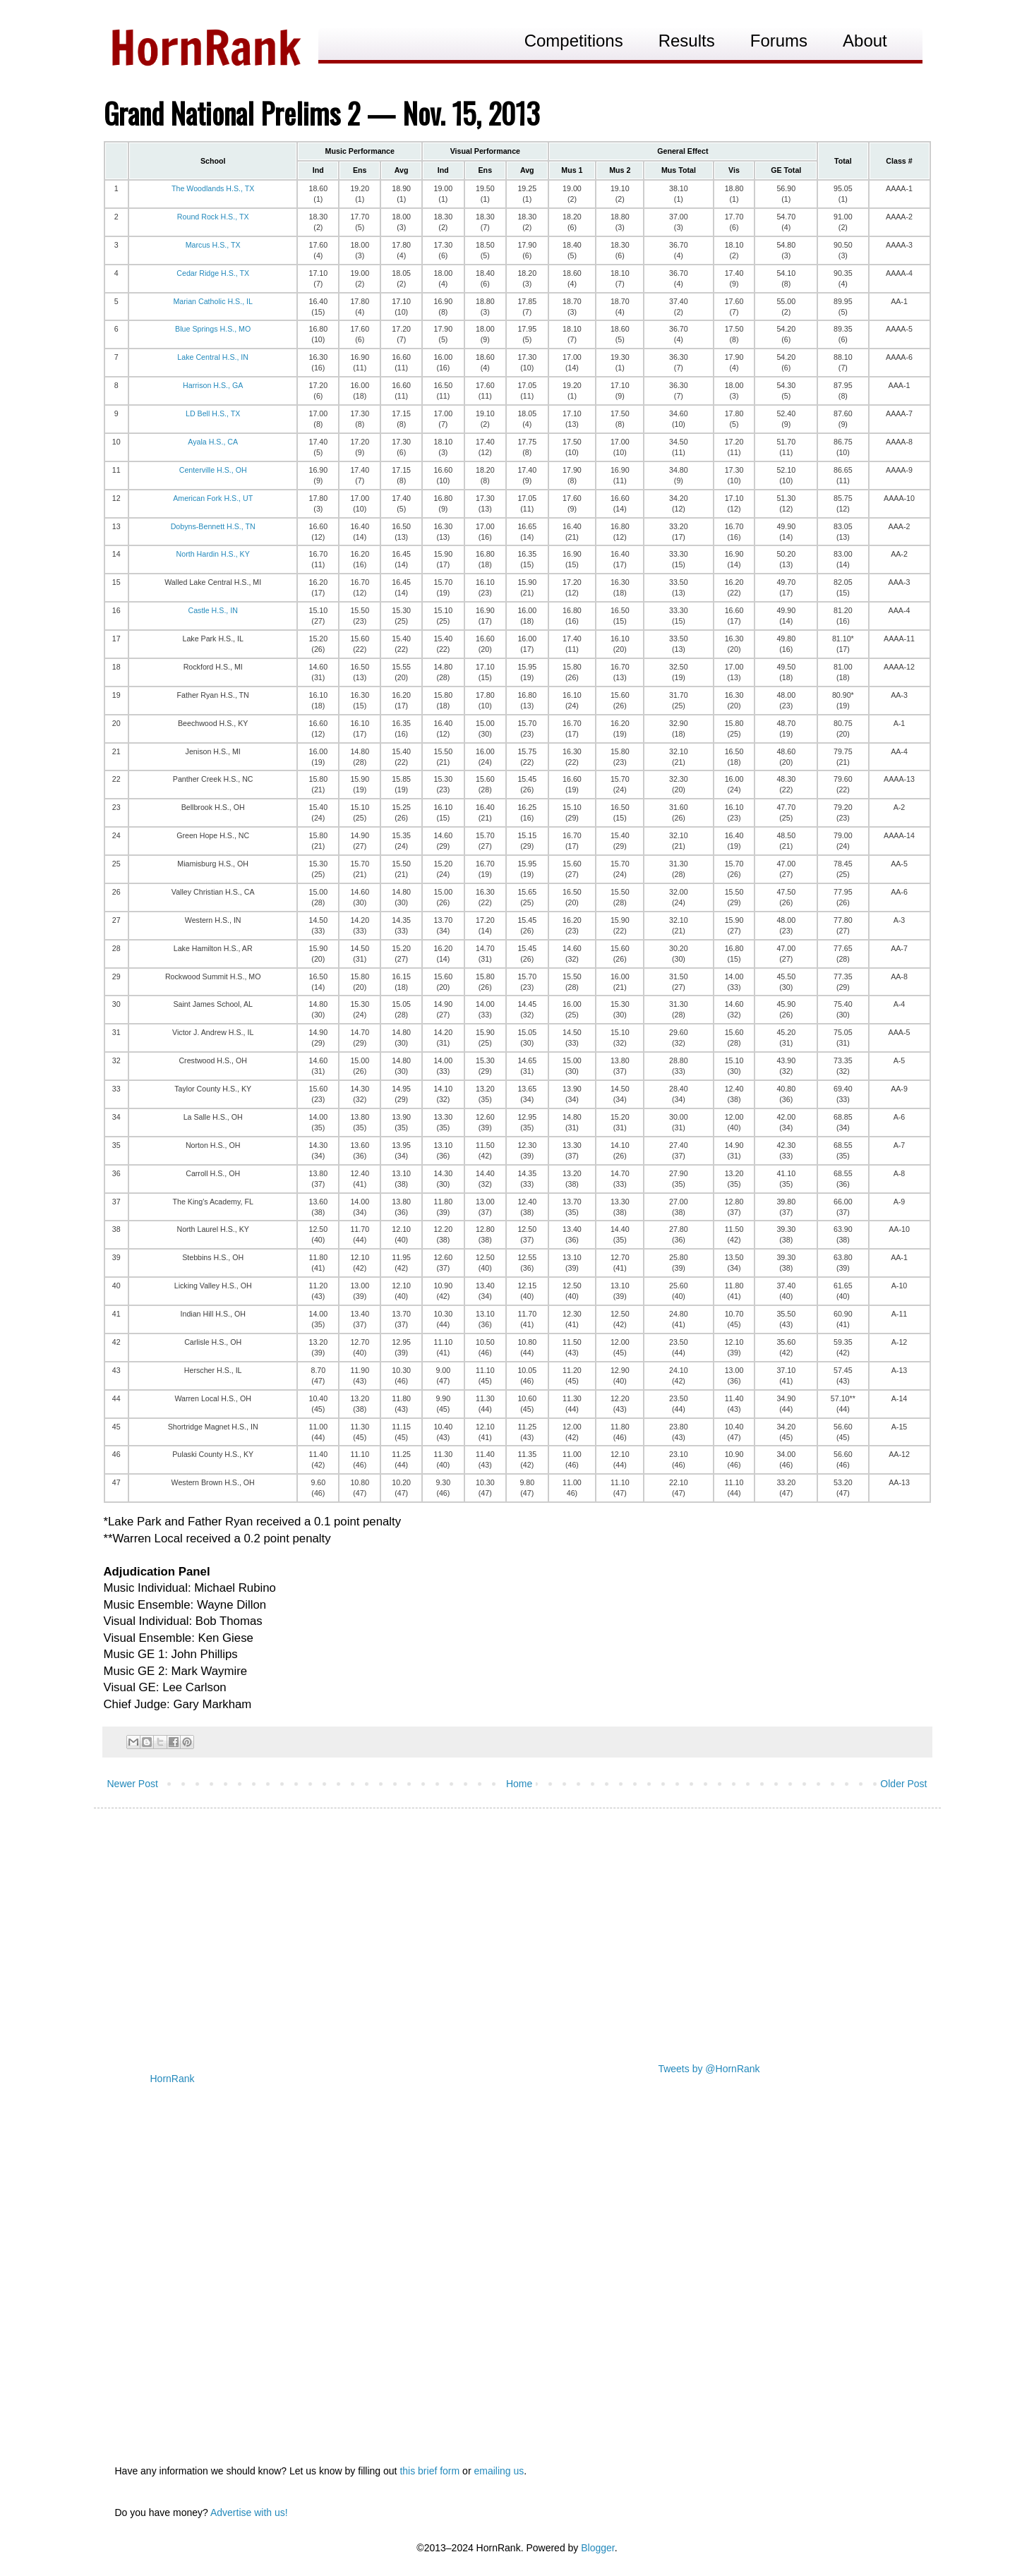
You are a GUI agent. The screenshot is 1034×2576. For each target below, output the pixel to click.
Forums (778, 40)
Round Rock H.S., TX (213, 216)
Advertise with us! (249, 2512)
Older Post (903, 1783)
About (865, 40)
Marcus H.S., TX (213, 245)
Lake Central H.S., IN (212, 357)
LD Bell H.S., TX (213, 413)
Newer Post (132, 1783)
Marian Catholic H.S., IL (213, 301)
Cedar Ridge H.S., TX (212, 273)
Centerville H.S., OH (213, 470)
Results (687, 40)
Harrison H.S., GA (213, 385)
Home (519, 1783)
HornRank (172, 2078)
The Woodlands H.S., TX (213, 188)
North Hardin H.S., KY (213, 554)
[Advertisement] (517, 1928)
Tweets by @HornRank (708, 2068)
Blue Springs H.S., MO (213, 329)
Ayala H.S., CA (213, 441)
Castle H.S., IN (212, 610)
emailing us (499, 2471)
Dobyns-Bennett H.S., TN (213, 526)
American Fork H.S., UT (213, 498)
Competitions (573, 40)
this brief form (429, 2471)
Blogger (597, 2547)
